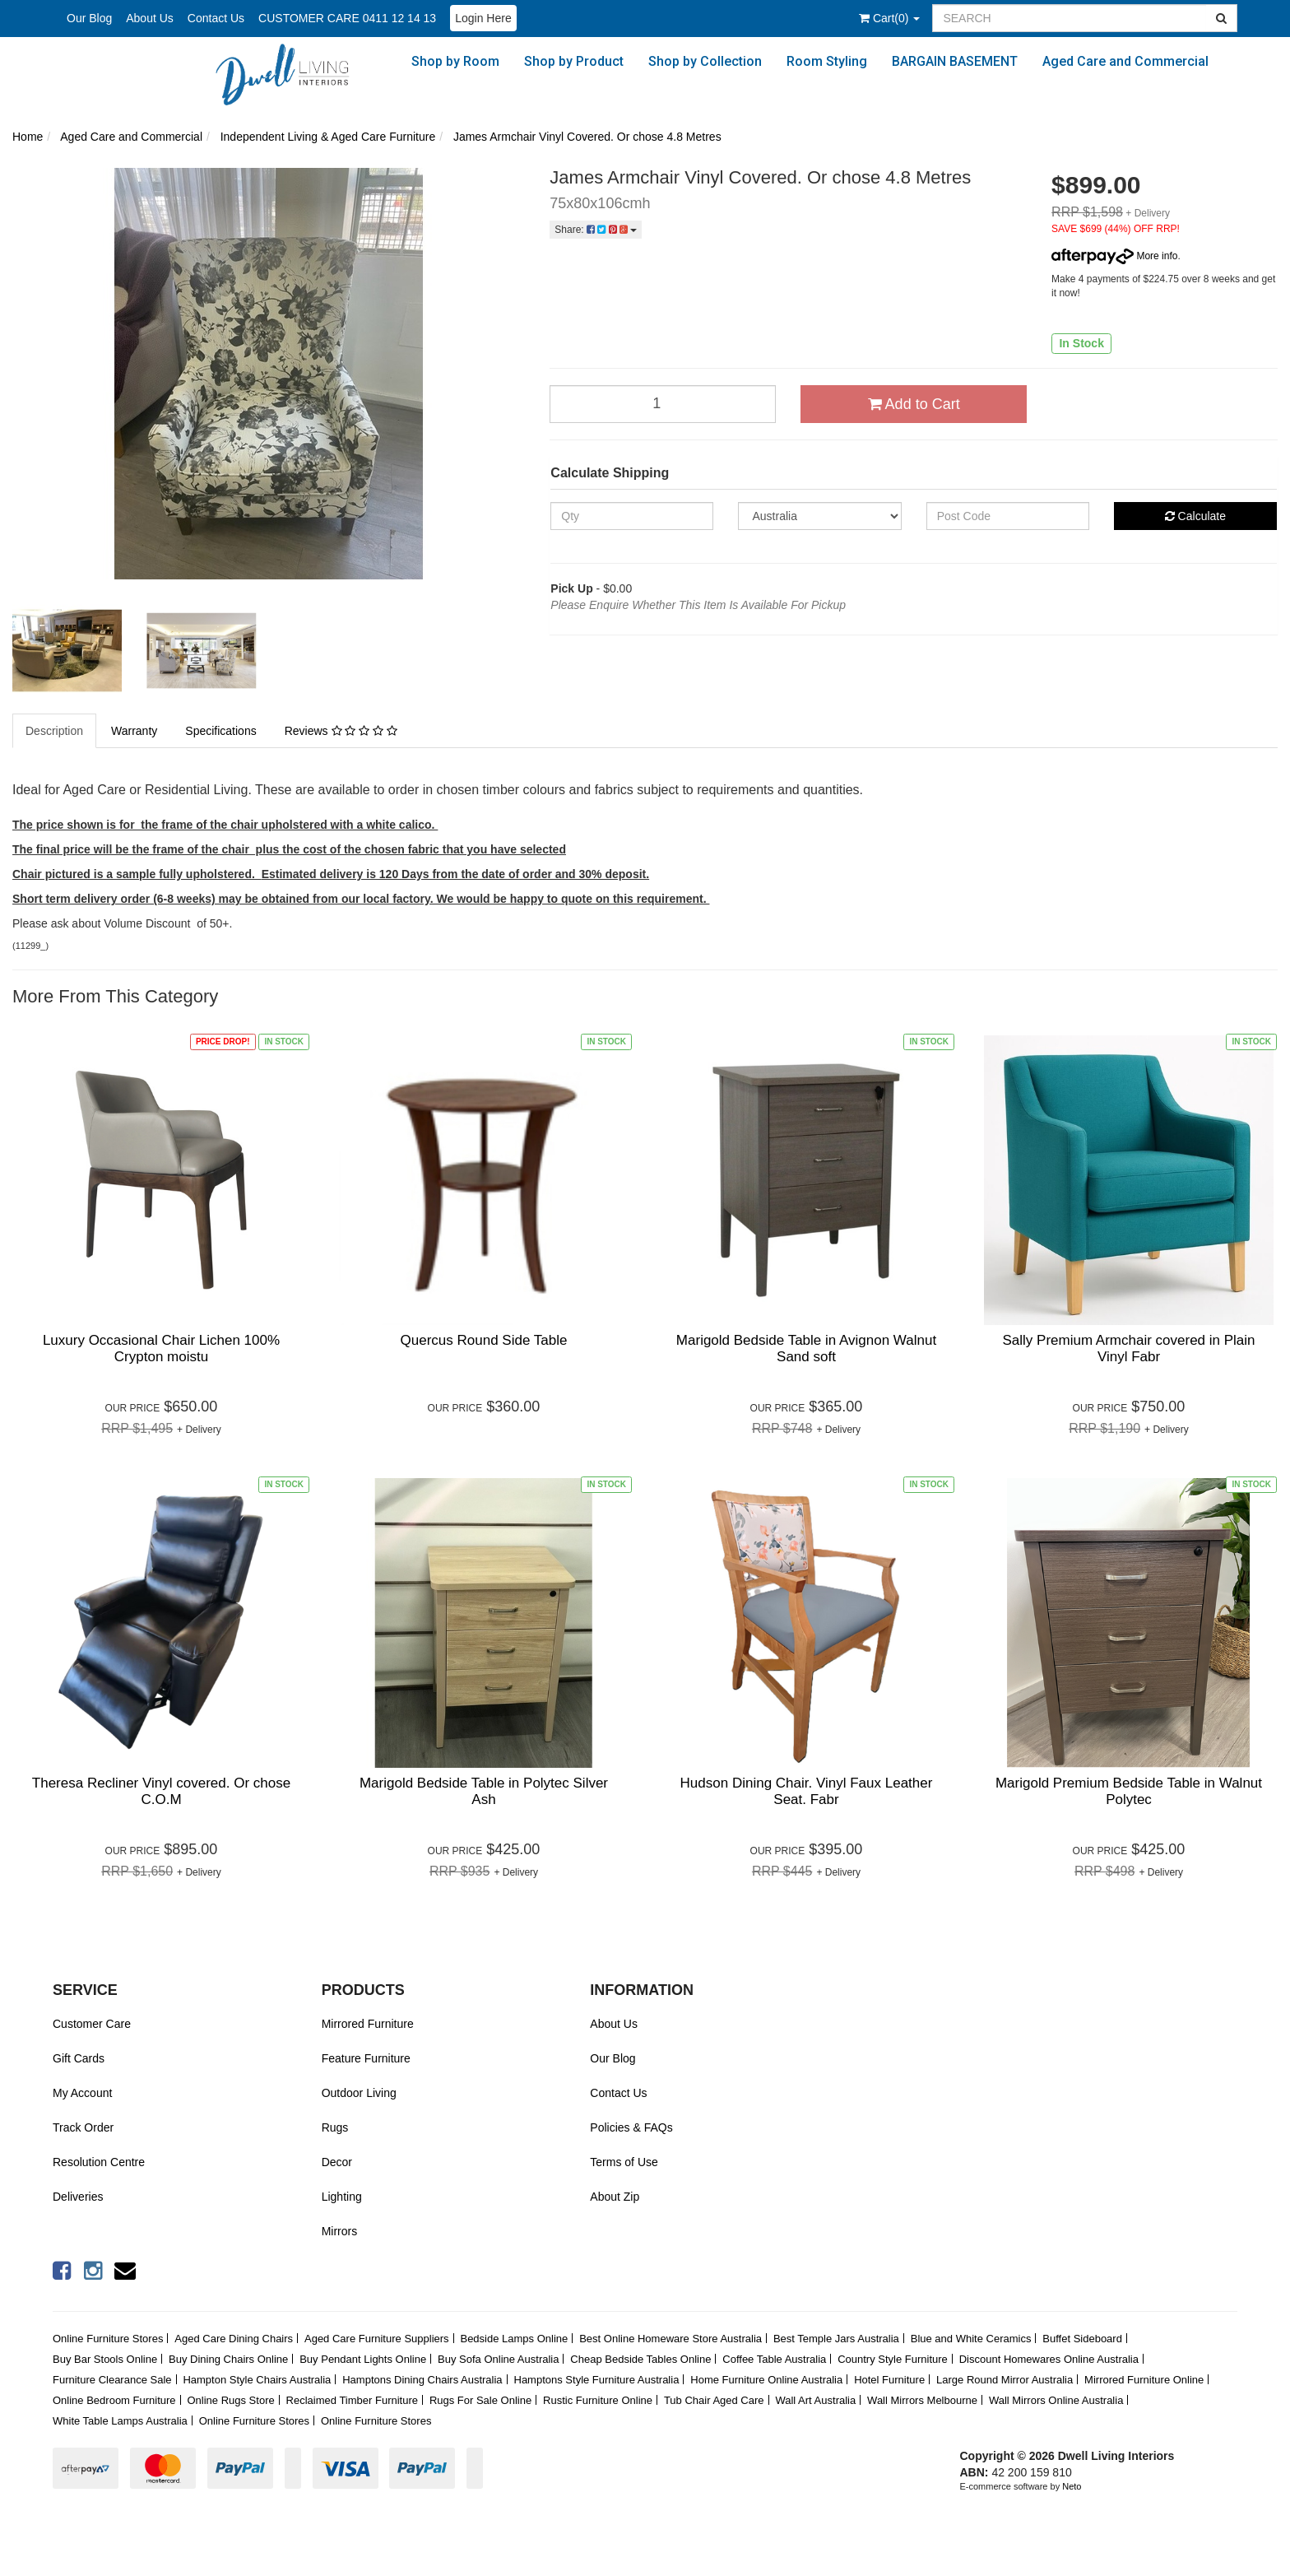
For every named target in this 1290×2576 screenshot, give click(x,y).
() (889, 18)
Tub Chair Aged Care (714, 2400)
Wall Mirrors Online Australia (1056, 2400)
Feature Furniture (366, 2058)
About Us (150, 18)
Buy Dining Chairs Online (228, 2359)
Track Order (83, 2127)
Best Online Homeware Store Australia (670, 2338)
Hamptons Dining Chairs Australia (422, 2380)
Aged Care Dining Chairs (233, 2338)
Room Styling (827, 61)
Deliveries (78, 2196)
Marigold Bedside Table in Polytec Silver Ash (484, 1791)
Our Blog (89, 18)
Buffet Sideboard (1082, 2338)
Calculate (1195, 516)
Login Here (483, 18)
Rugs (335, 2127)
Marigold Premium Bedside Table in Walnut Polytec (1128, 1791)
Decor (337, 2162)
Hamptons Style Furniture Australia (597, 2380)
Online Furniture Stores (108, 2338)
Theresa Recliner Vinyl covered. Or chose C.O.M (161, 1791)
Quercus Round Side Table (484, 1340)
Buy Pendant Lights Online (362, 2359)
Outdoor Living (359, 2092)
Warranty (134, 730)
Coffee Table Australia (774, 2359)
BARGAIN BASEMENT (955, 61)
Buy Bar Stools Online (105, 2359)
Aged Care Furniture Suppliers (376, 2338)
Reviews (341, 730)
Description (54, 730)
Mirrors (340, 2231)
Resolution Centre (99, 2162)
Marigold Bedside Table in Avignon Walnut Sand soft (806, 1348)
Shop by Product (574, 61)
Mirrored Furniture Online (1144, 2380)
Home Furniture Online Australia (766, 2380)
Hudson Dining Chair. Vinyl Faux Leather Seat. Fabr (806, 1791)
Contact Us (216, 18)
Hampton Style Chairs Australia (257, 2380)
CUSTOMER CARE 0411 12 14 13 (347, 18)
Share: (596, 229)
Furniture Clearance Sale (112, 2380)
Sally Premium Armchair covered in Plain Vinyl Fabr (1128, 1348)
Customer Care (92, 2023)
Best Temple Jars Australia (836, 2338)
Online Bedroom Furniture (114, 2400)
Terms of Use (623, 2162)
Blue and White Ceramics (971, 2338)
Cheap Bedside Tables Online (640, 2359)
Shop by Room (455, 61)
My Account (82, 2092)
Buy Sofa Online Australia (498, 2359)
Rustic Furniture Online (597, 2400)
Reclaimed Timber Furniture (352, 2400)
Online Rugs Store (230, 2400)
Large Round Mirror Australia (1004, 2380)
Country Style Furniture (893, 2359)
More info (1114, 256)
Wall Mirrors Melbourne (922, 2400)
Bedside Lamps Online (514, 2338)
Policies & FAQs (631, 2127)
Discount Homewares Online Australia (1049, 2359)
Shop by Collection (705, 61)
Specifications (220, 730)
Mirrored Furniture (368, 2023)
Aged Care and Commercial (1125, 61)
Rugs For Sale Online (480, 2400)
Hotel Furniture (889, 2380)
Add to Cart (914, 404)
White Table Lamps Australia (120, 2421)
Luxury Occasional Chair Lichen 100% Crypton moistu (161, 1348)
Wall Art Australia (815, 2400)
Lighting (342, 2196)
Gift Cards (78, 2058)
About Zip (614, 2196)
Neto (1071, 2486)
